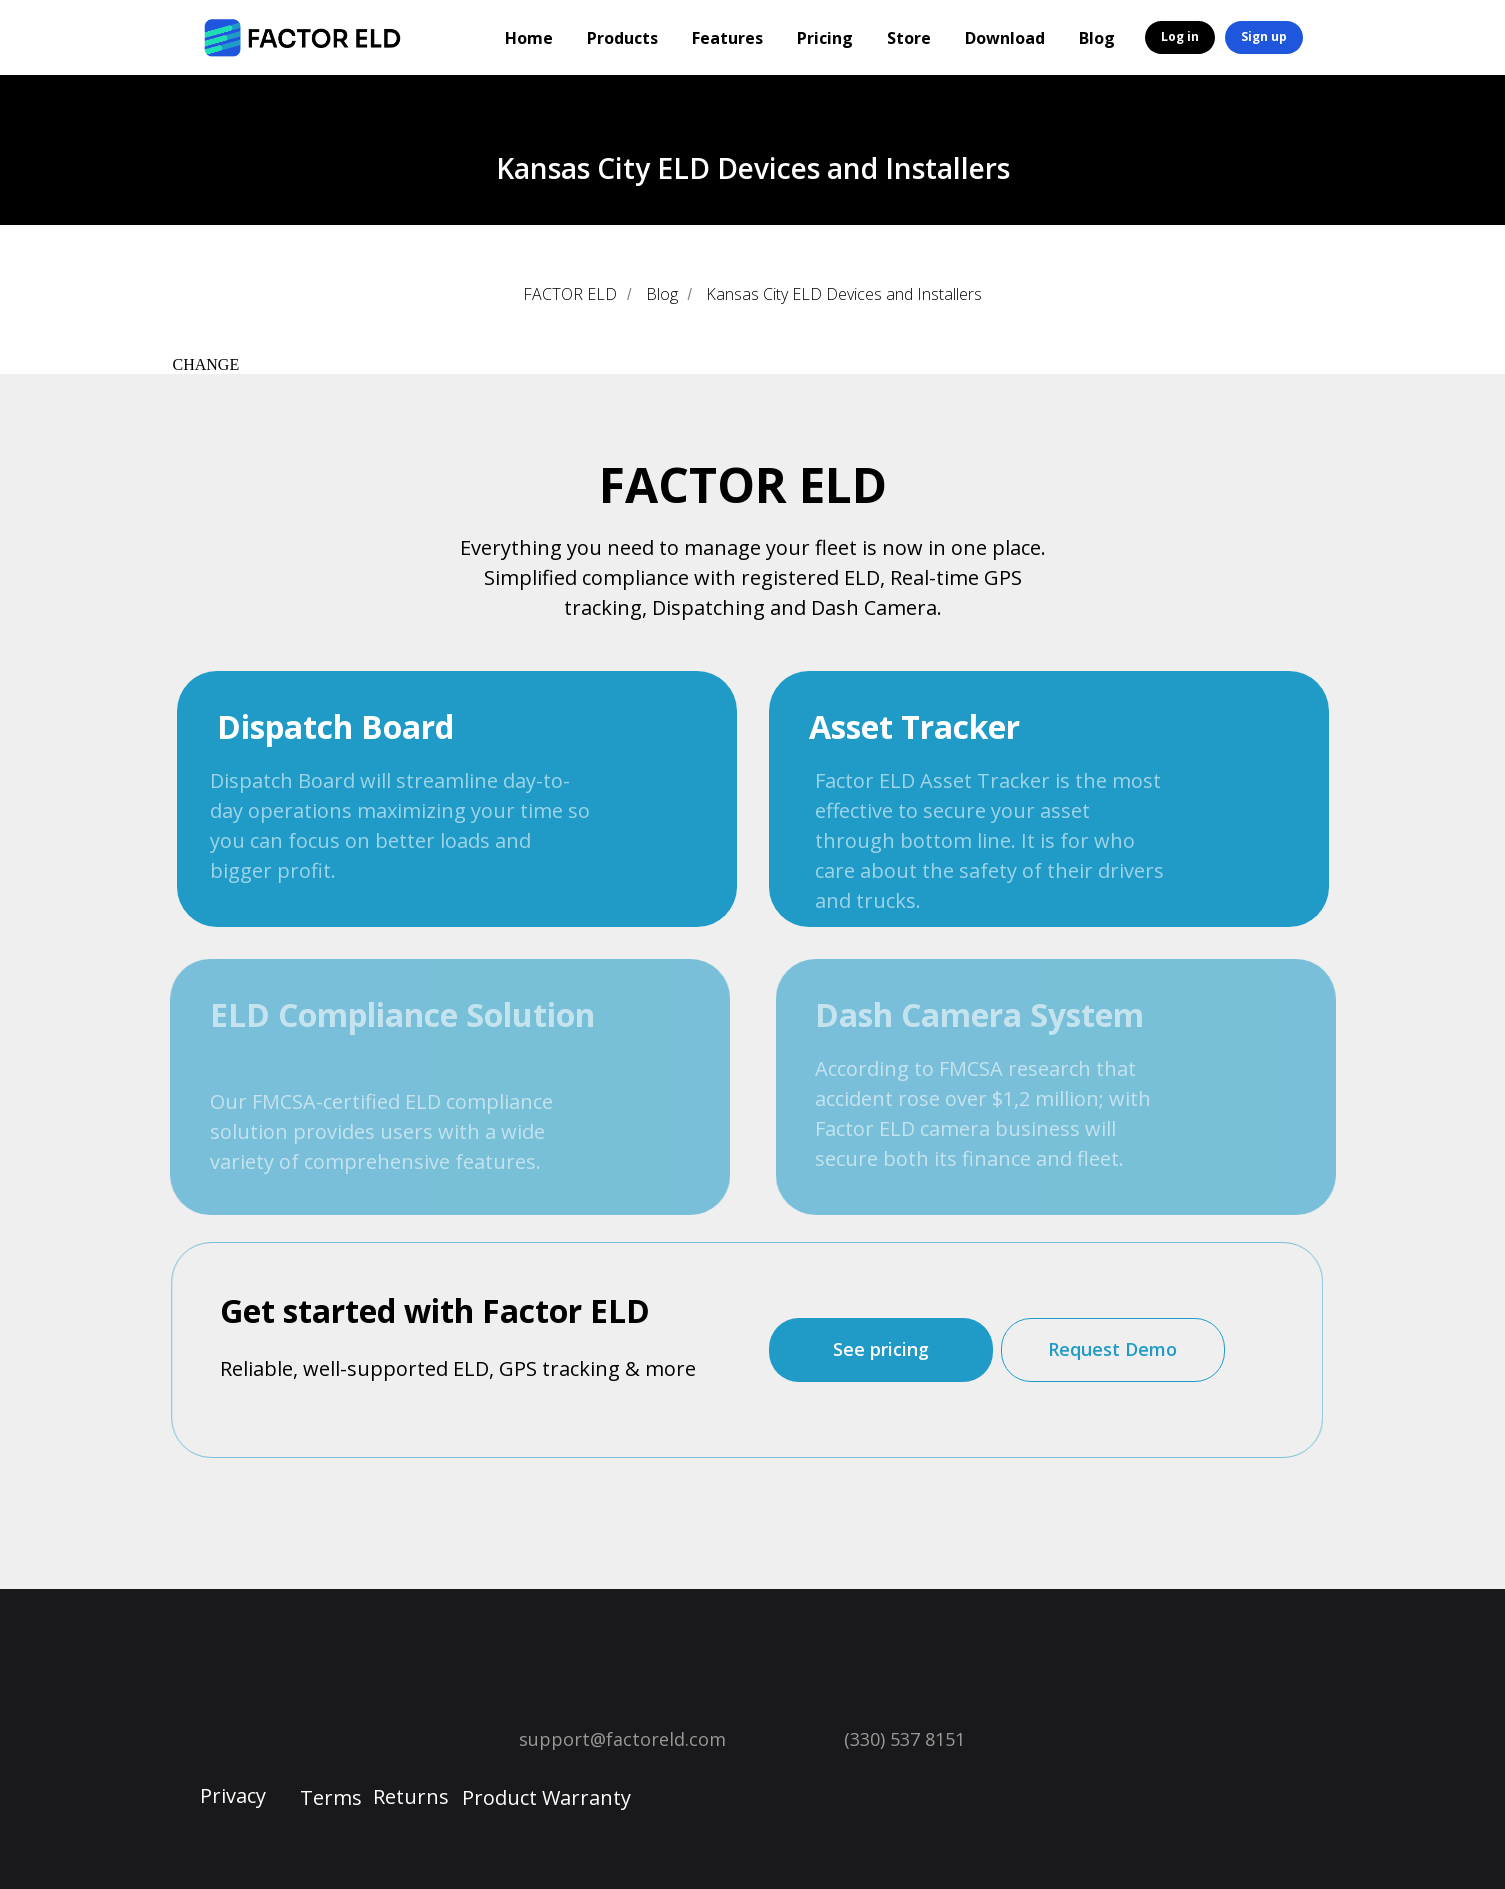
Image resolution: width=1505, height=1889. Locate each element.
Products (622, 38)
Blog (1097, 38)
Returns (411, 1796)
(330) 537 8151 (904, 1739)
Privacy (233, 1795)
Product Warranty (546, 1797)
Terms (331, 1797)
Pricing (825, 38)
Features (727, 38)
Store (909, 38)
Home (529, 38)
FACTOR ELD (570, 294)
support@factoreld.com (622, 1739)
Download (1005, 38)
